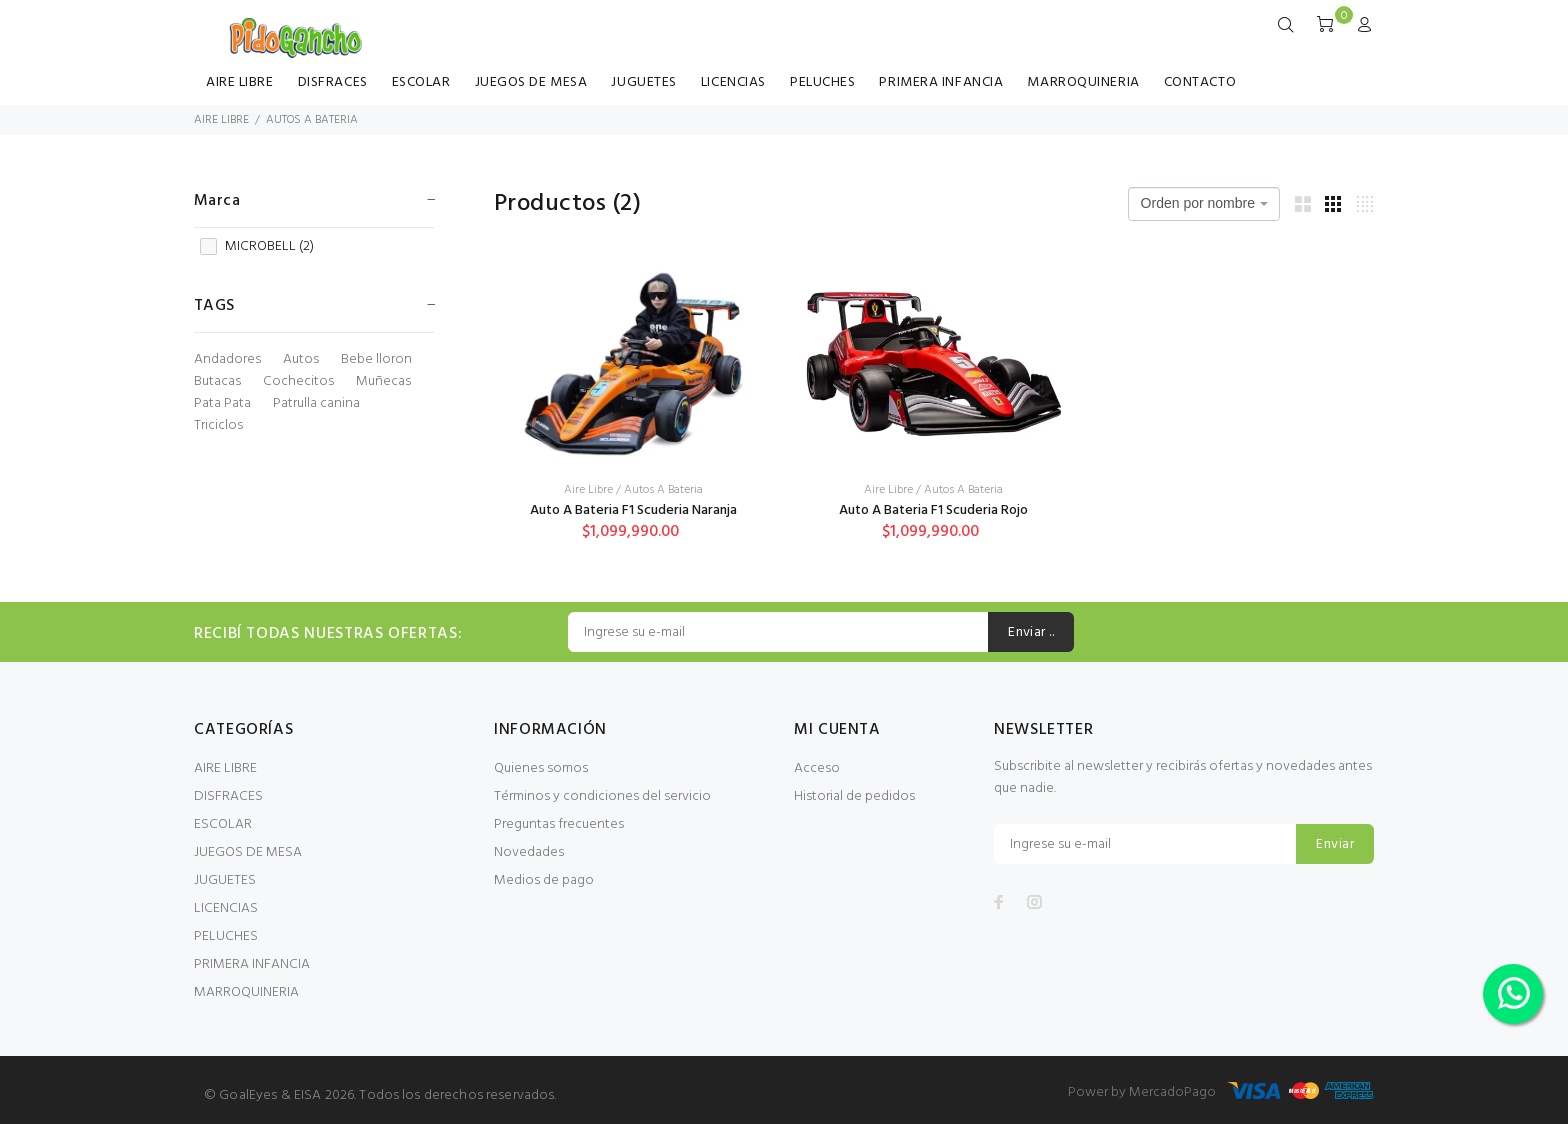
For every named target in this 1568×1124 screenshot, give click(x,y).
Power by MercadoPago (1142, 1092)
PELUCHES (822, 82)
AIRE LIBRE (240, 82)
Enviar (1335, 844)
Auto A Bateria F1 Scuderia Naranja (633, 510)
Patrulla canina (316, 404)
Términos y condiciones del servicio (602, 796)
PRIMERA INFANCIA (941, 82)
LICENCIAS (733, 82)
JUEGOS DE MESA (531, 82)
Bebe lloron (376, 360)
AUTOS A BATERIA (312, 120)
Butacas (217, 382)
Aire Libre (588, 490)
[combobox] (1204, 204)
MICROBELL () (257, 247)
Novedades (529, 852)
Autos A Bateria (663, 490)
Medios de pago (544, 880)
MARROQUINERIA (1083, 82)
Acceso (817, 768)
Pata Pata (222, 404)
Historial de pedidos (854, 796)
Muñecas (383, 382)
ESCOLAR (421, 82)
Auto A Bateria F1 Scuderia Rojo (933, 510)
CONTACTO (1200, 82)
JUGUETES (643, 82)
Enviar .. (1031, 632)
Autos (301, 360)
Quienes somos (541, 768)
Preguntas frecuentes (559, 824)
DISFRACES (333, 82)
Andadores (227, 360)
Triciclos (218, 426)
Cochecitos (298, 382)
